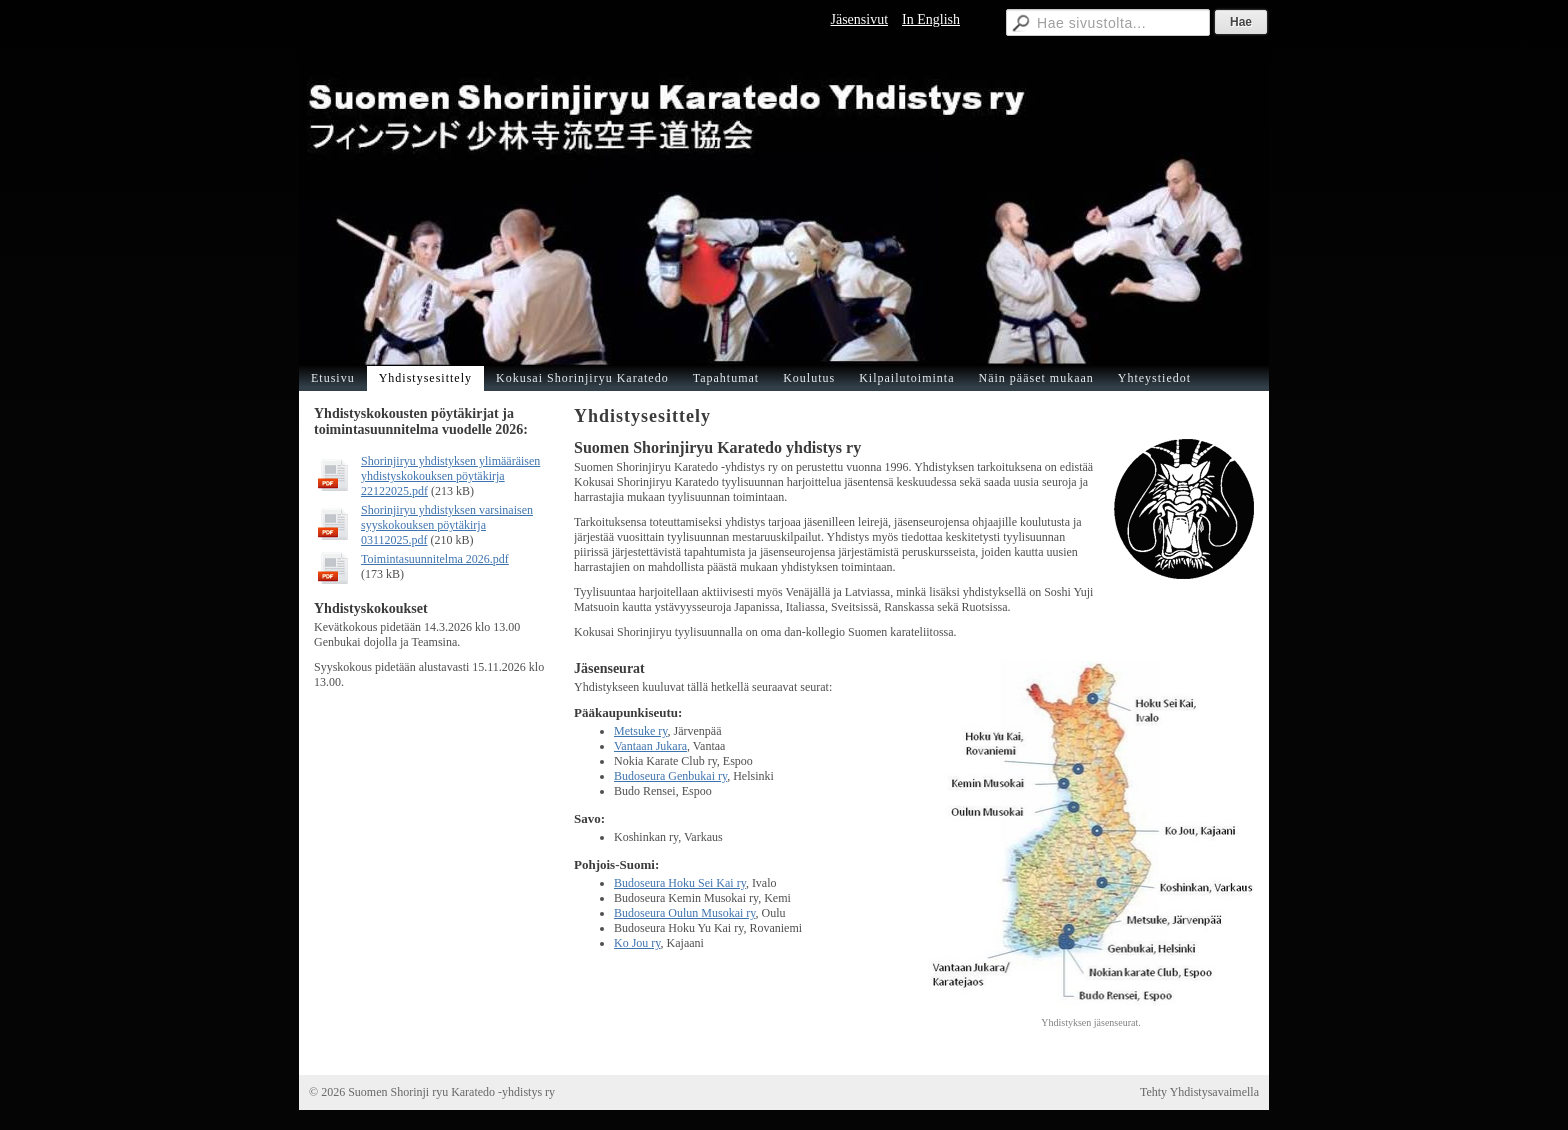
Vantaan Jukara (650, 746)
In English (931, 19)
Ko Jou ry (637, 943)
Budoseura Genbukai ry (670, 776)
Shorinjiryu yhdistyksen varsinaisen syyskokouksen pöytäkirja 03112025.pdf (447, 525)
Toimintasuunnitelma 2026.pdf (435, 559)
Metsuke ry (641, 731)
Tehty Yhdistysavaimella (1199, 1092)
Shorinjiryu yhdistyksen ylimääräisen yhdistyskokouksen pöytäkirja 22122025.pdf (450, 476)
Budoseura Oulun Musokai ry (685, 913)
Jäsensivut (859, 19)
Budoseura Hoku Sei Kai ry (680, 883)
